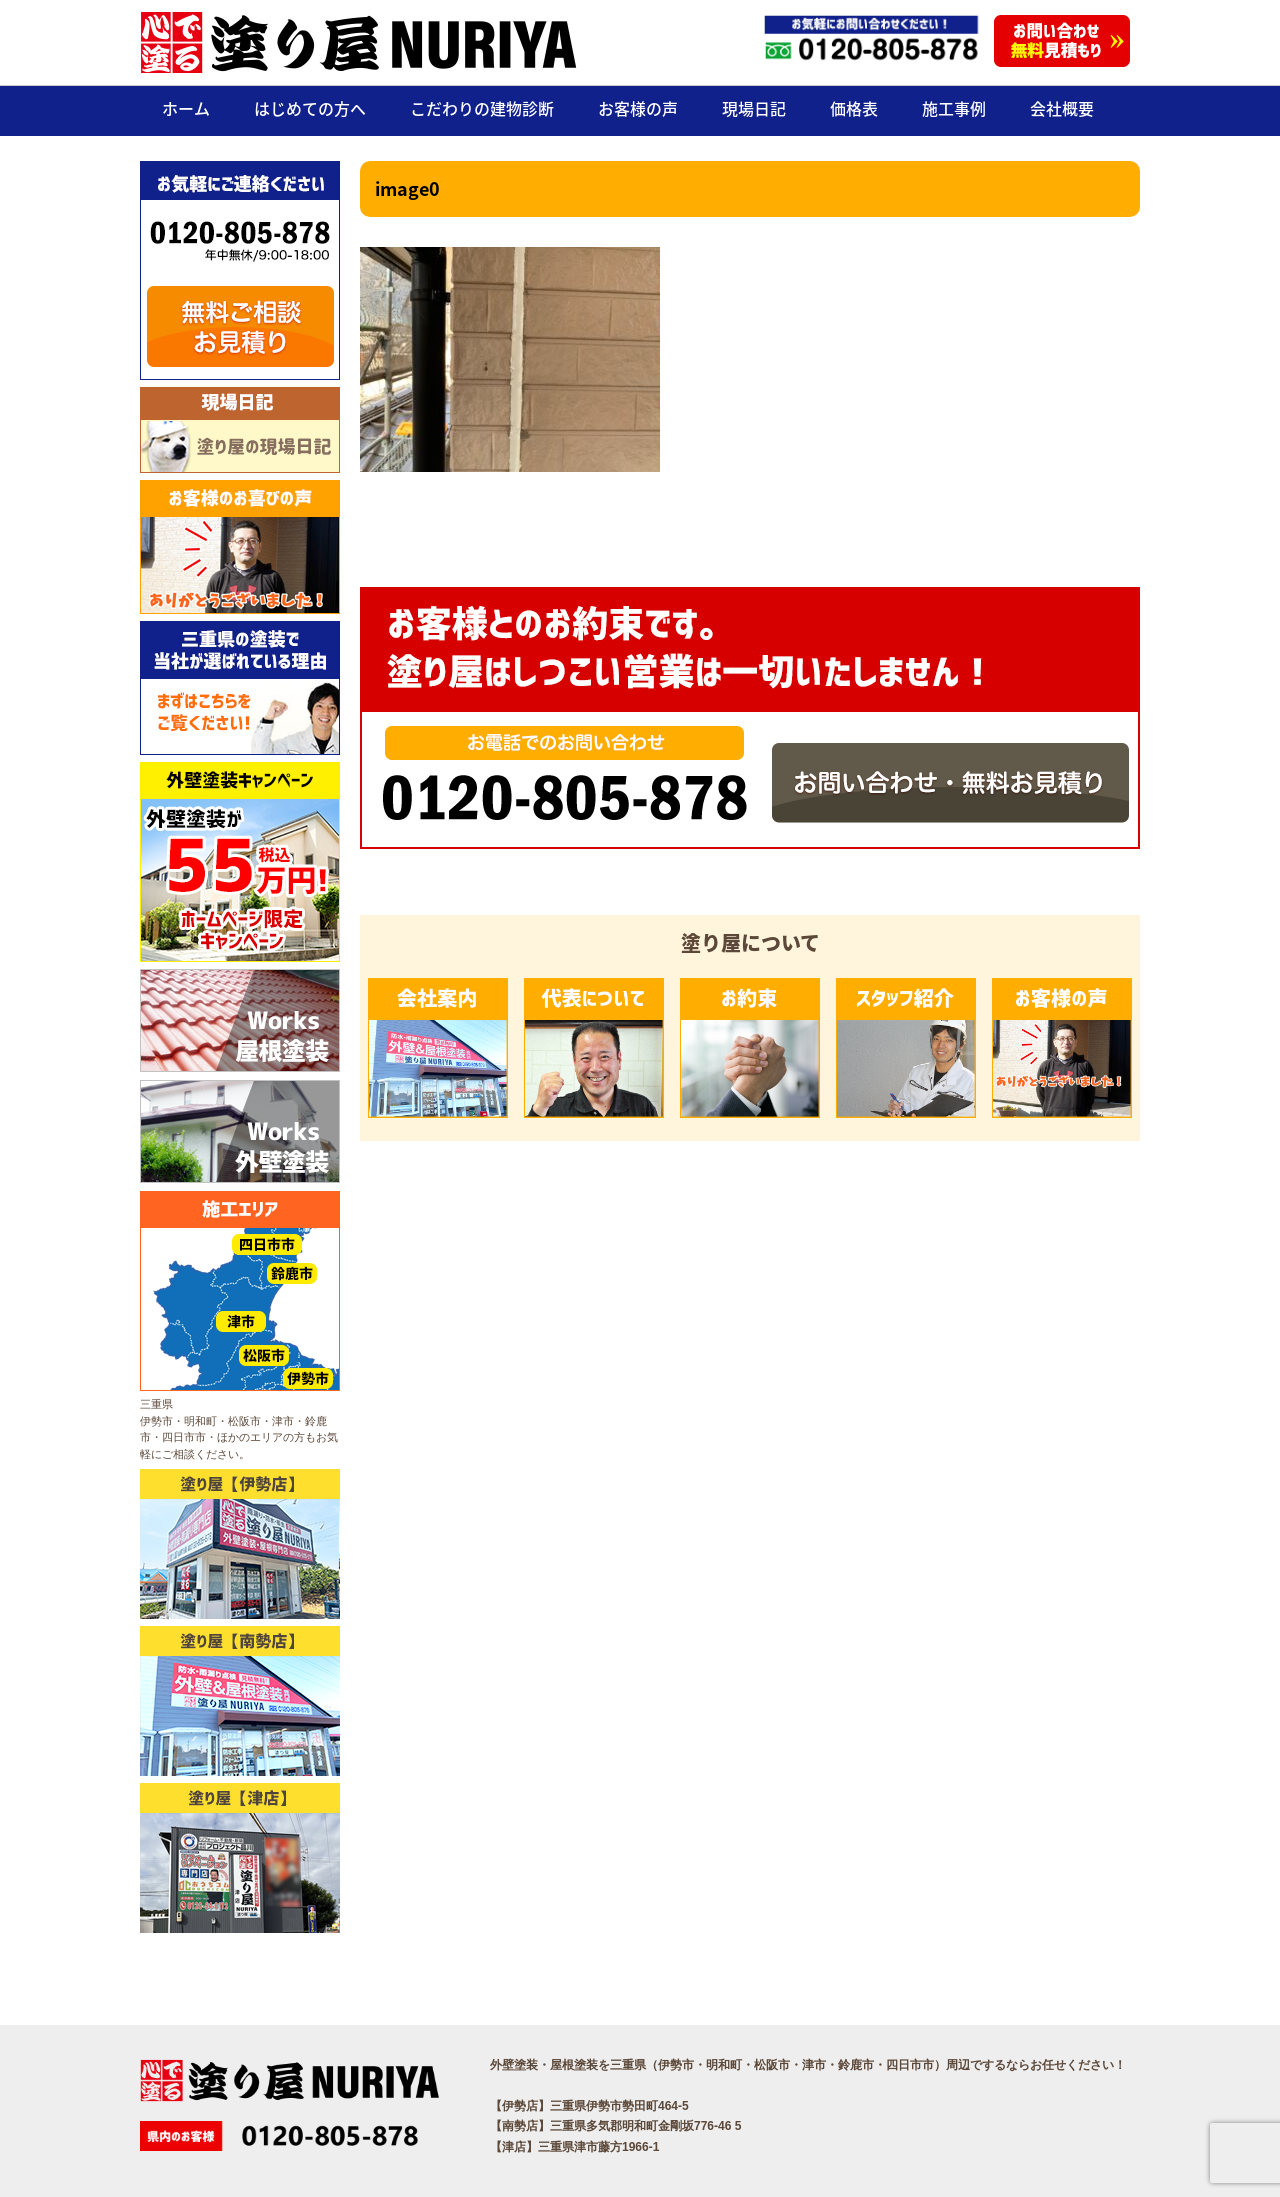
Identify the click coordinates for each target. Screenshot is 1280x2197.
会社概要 (1062, 108)
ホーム (186, 108)
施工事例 (954, 108)
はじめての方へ (310, 108)
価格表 (854, 108)
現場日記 (754, 108)
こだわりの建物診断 (482, 108)
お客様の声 (638, 108)
